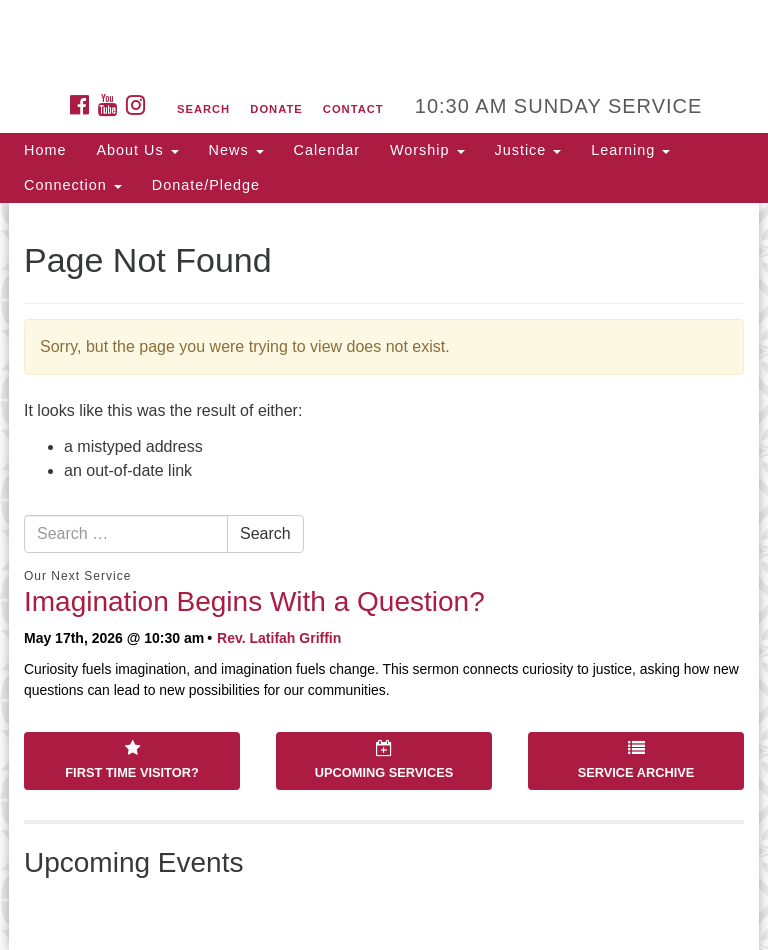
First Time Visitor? (131, 760)
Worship (427, 150)
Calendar (327, 150)
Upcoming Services (384, 760)
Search (203, 109)
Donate (276, 109)
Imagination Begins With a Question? (254, 601)
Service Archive (636, 760)
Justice (528, 150)
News (236, 150)
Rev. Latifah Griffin (279, 638)
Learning (630, 150)
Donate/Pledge (206, 185)
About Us (137, 150)
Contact (353, 109)
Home (45, 150)
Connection (73, 185)
